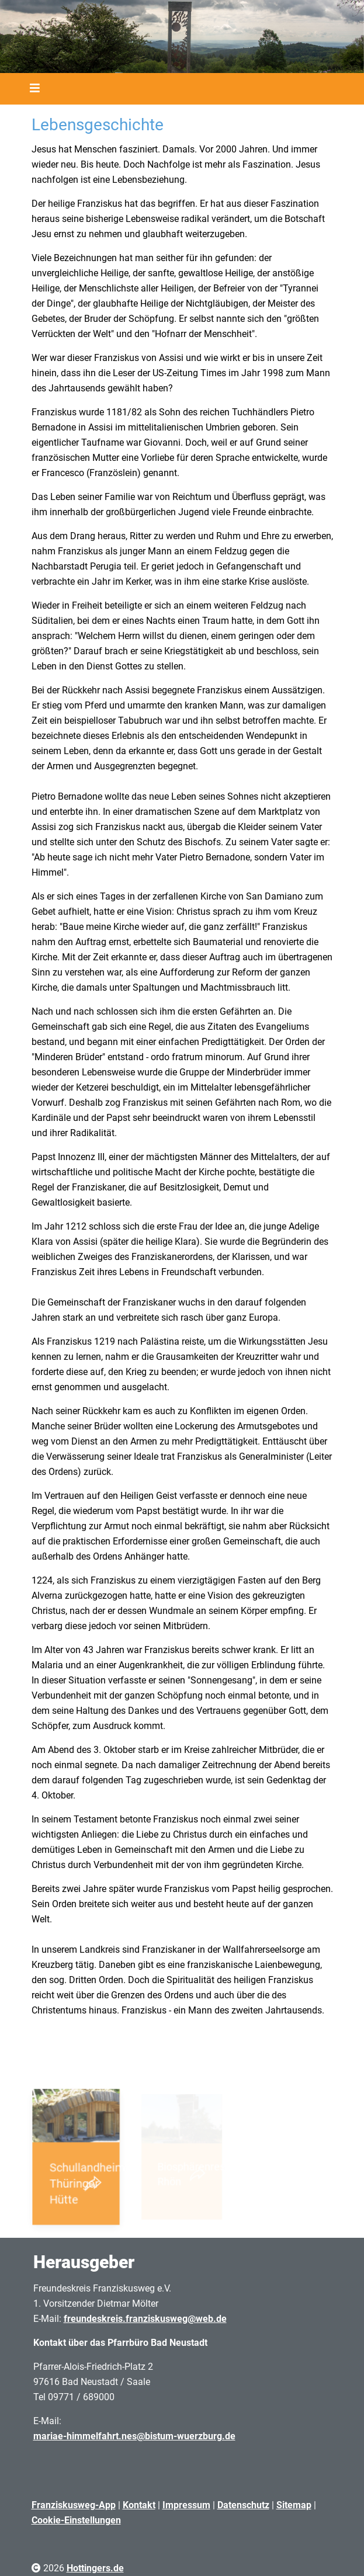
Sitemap (293, 2505)
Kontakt (139, 2505)
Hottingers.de (95, 2568)
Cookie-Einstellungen (76, 2520)
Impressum (186, 2505)
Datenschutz (243, 2505)
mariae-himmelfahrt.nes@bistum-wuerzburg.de (134, 2436)
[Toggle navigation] (31, 89)
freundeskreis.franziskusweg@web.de (145, 2318)
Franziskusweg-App (74, 2505)
